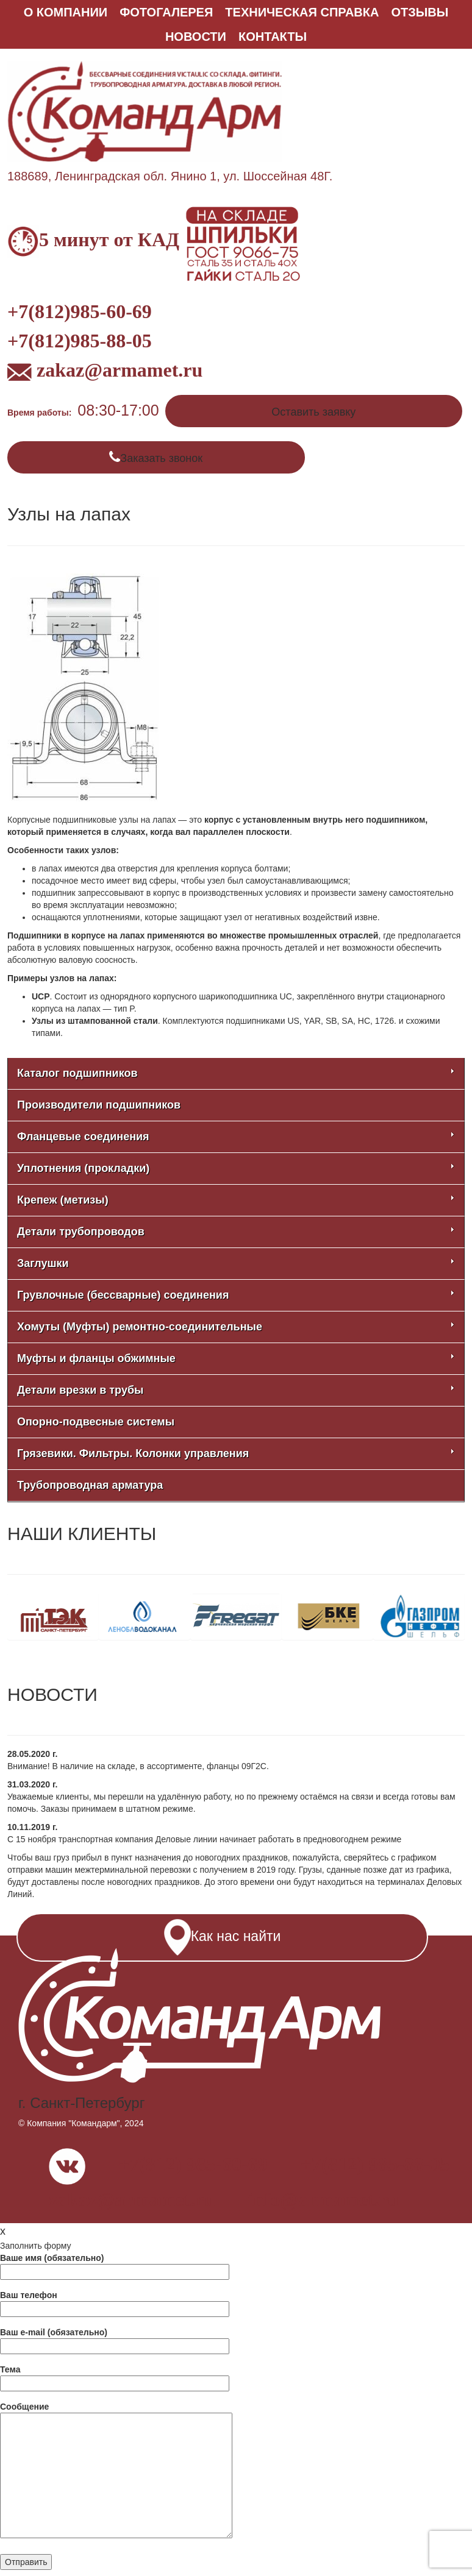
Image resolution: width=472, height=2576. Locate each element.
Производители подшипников (99, 1105)
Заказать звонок (161, 458)
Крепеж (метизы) (236, 1200)
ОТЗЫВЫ (419, 12)
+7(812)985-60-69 (79, 311)
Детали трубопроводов (236, 1232)
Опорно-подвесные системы (95, 1422)
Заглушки (236, 1263)
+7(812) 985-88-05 (375, 2164)
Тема (114, 2376)
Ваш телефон (114, 2302)
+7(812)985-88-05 (79, 341)
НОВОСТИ (195, 36)
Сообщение (116, 2471)
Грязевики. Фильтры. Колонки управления (236, 1453)
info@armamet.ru (323, 2199)
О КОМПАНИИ (66, 12)
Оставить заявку (313, 412)
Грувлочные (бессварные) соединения (236, 1295)
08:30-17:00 (118, 410)
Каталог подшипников (236, 1073)
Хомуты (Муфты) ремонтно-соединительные (236, 1327)
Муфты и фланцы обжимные (236, 1358)
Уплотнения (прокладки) (236, 1168)
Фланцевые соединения (236, 1136)
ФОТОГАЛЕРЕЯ (166, 12)
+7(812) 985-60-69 (193, 2164)
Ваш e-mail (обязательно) (114, 2339)
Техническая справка (302, 12)
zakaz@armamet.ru (104, 370)
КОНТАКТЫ (272, 36)
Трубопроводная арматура (90, 1485)
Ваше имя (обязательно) (114, 2265)
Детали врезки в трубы (236, 1390)
